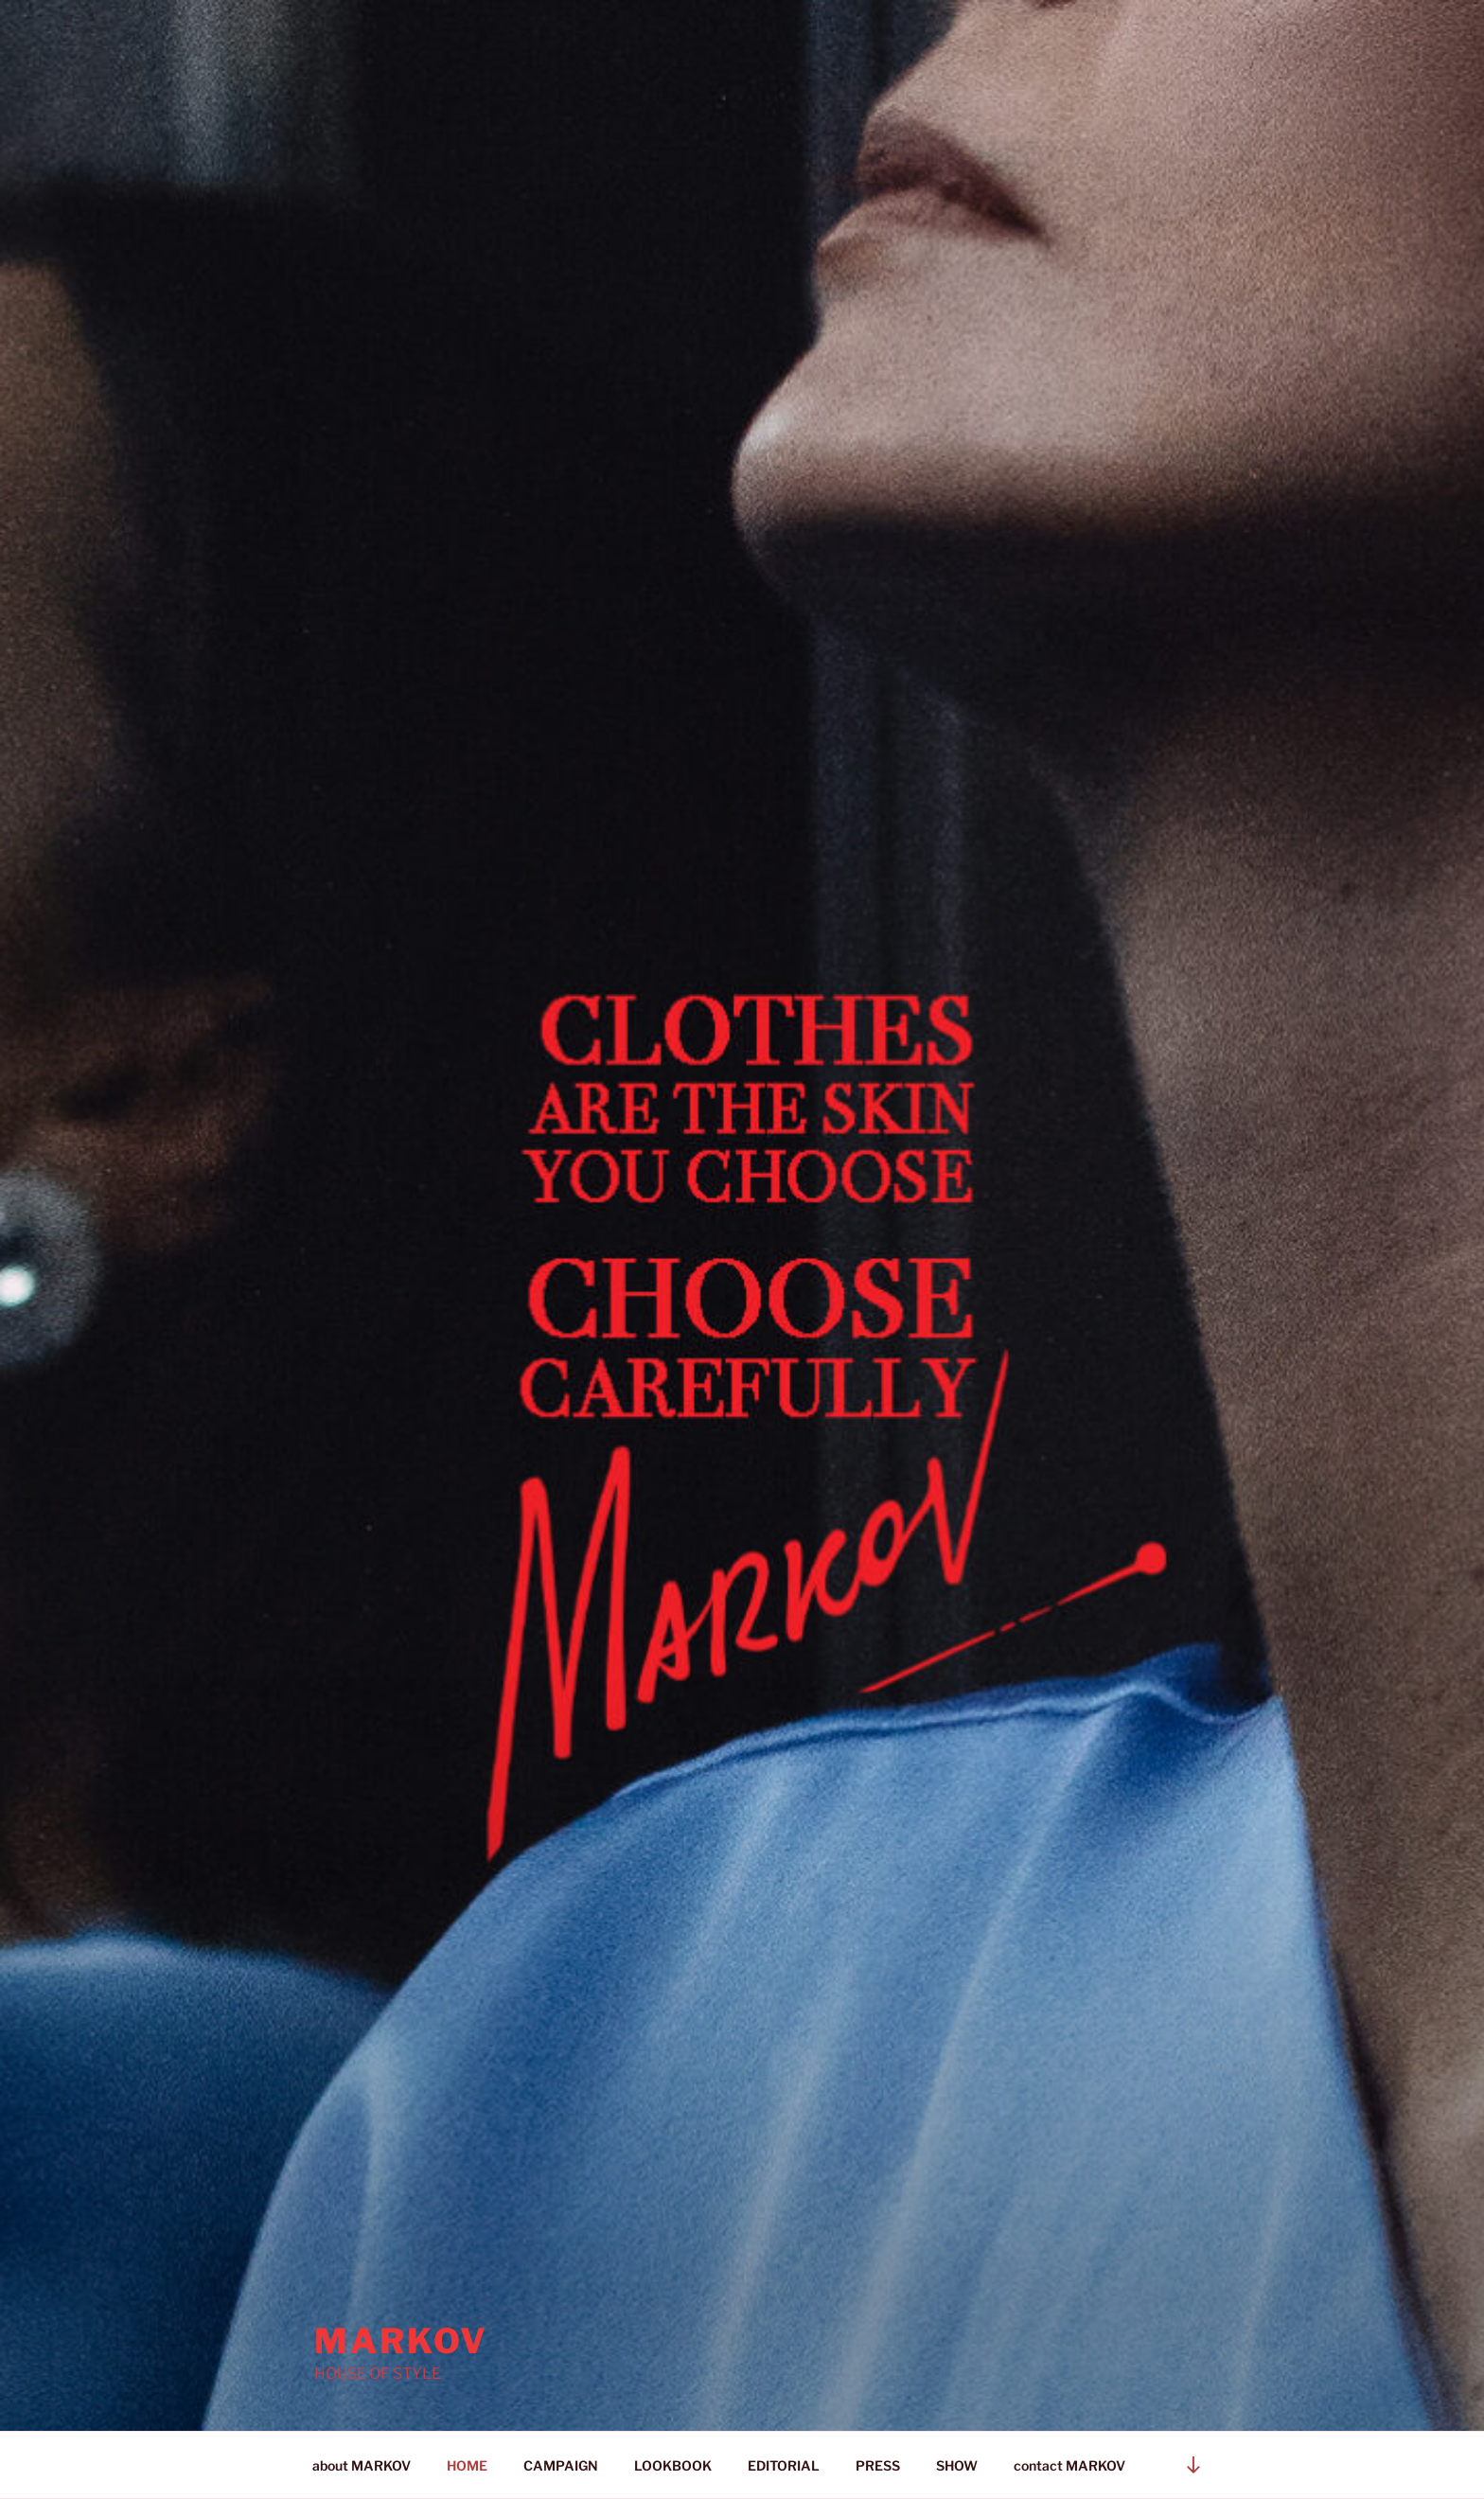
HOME (467, 2465)
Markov (401, 2341)
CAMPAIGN (560, 2465)
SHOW (957, 2465)
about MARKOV (361, 2465)
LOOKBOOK (673, 2465)
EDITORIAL (784, 2465)
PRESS (878, 2465)
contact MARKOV (1069, 2465)
